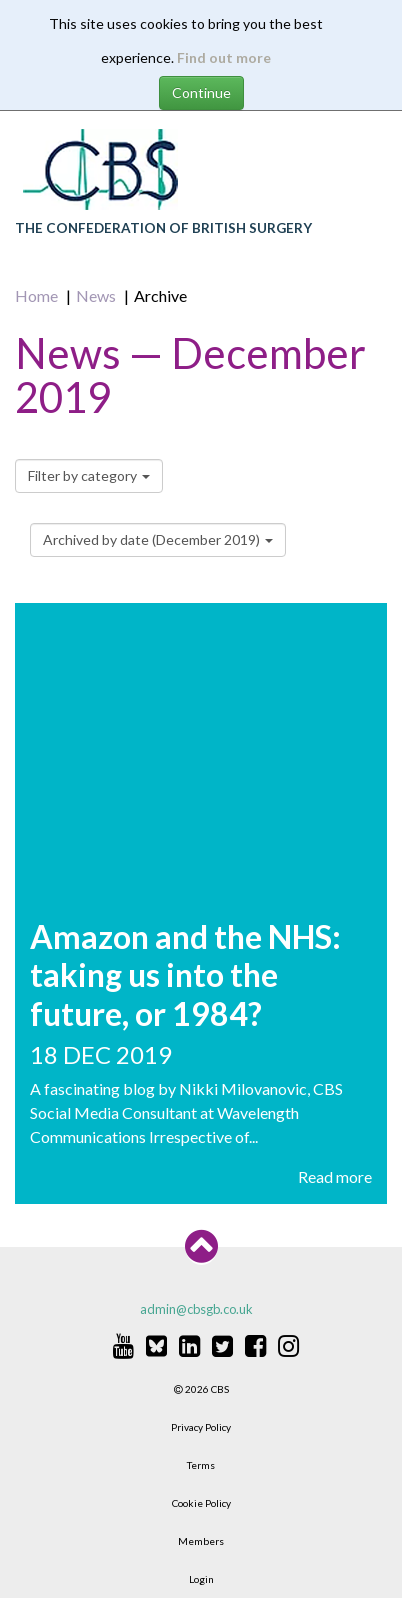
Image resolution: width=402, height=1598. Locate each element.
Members (201, 1541)
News (96, 295)
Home (36, 295)
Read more (335, 1176)
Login (201, 1579)
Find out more (224, 57)
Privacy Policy (201, 1427)
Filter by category (89, 475)
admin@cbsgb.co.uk (196, 1309)
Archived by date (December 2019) (158, 539)
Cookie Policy (201, 1503)
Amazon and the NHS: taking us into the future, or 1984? (185, 975)
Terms (201, 1465)
